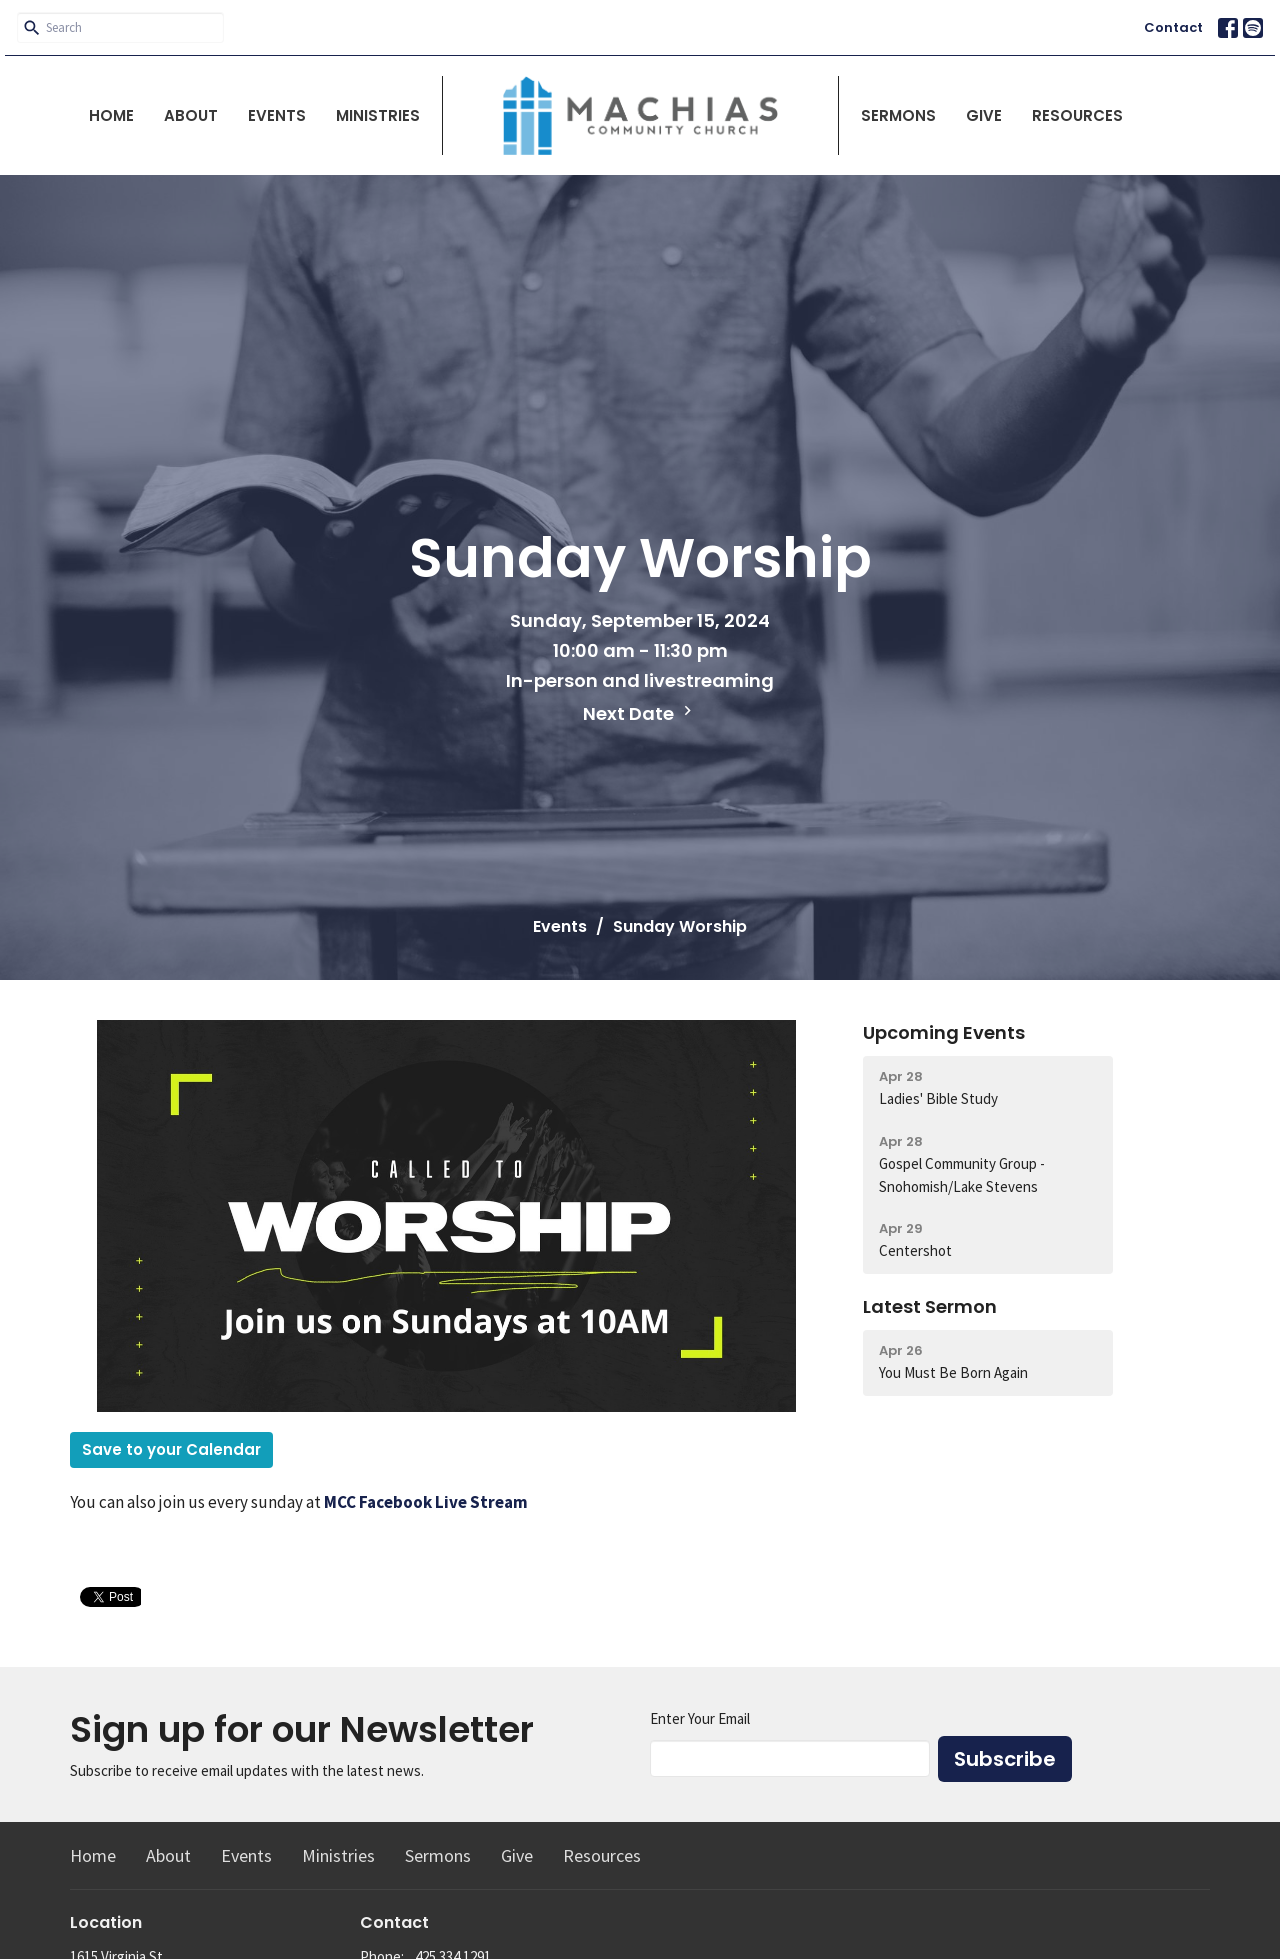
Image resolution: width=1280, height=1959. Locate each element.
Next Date (640, 713)
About (191, 115)
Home (111, 115)
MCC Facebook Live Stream (426, 1502)
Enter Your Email (700, 1718)
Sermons (898, 115)
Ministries (378, 115)
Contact (1173, 27)
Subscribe (1005, 1759)
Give (984, 115)
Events (277, 115)
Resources (1077, 115)
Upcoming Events (944, 1032)
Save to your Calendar (171, 1449)
